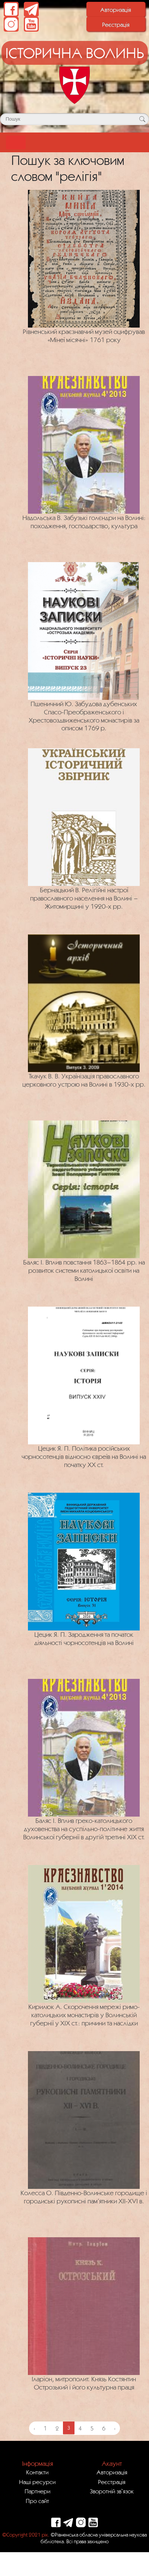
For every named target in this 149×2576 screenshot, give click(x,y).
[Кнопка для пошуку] (142, 119)
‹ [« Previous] (34, 2428)
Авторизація (115, 9)
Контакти (37, 2472)
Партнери (37, 2491)
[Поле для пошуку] (74, 119)
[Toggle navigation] (16, 142)
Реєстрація (116, 24)
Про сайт (37, 2500)
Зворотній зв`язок (112, 2491)
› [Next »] (114, 2428)
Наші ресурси (37, 2481)
